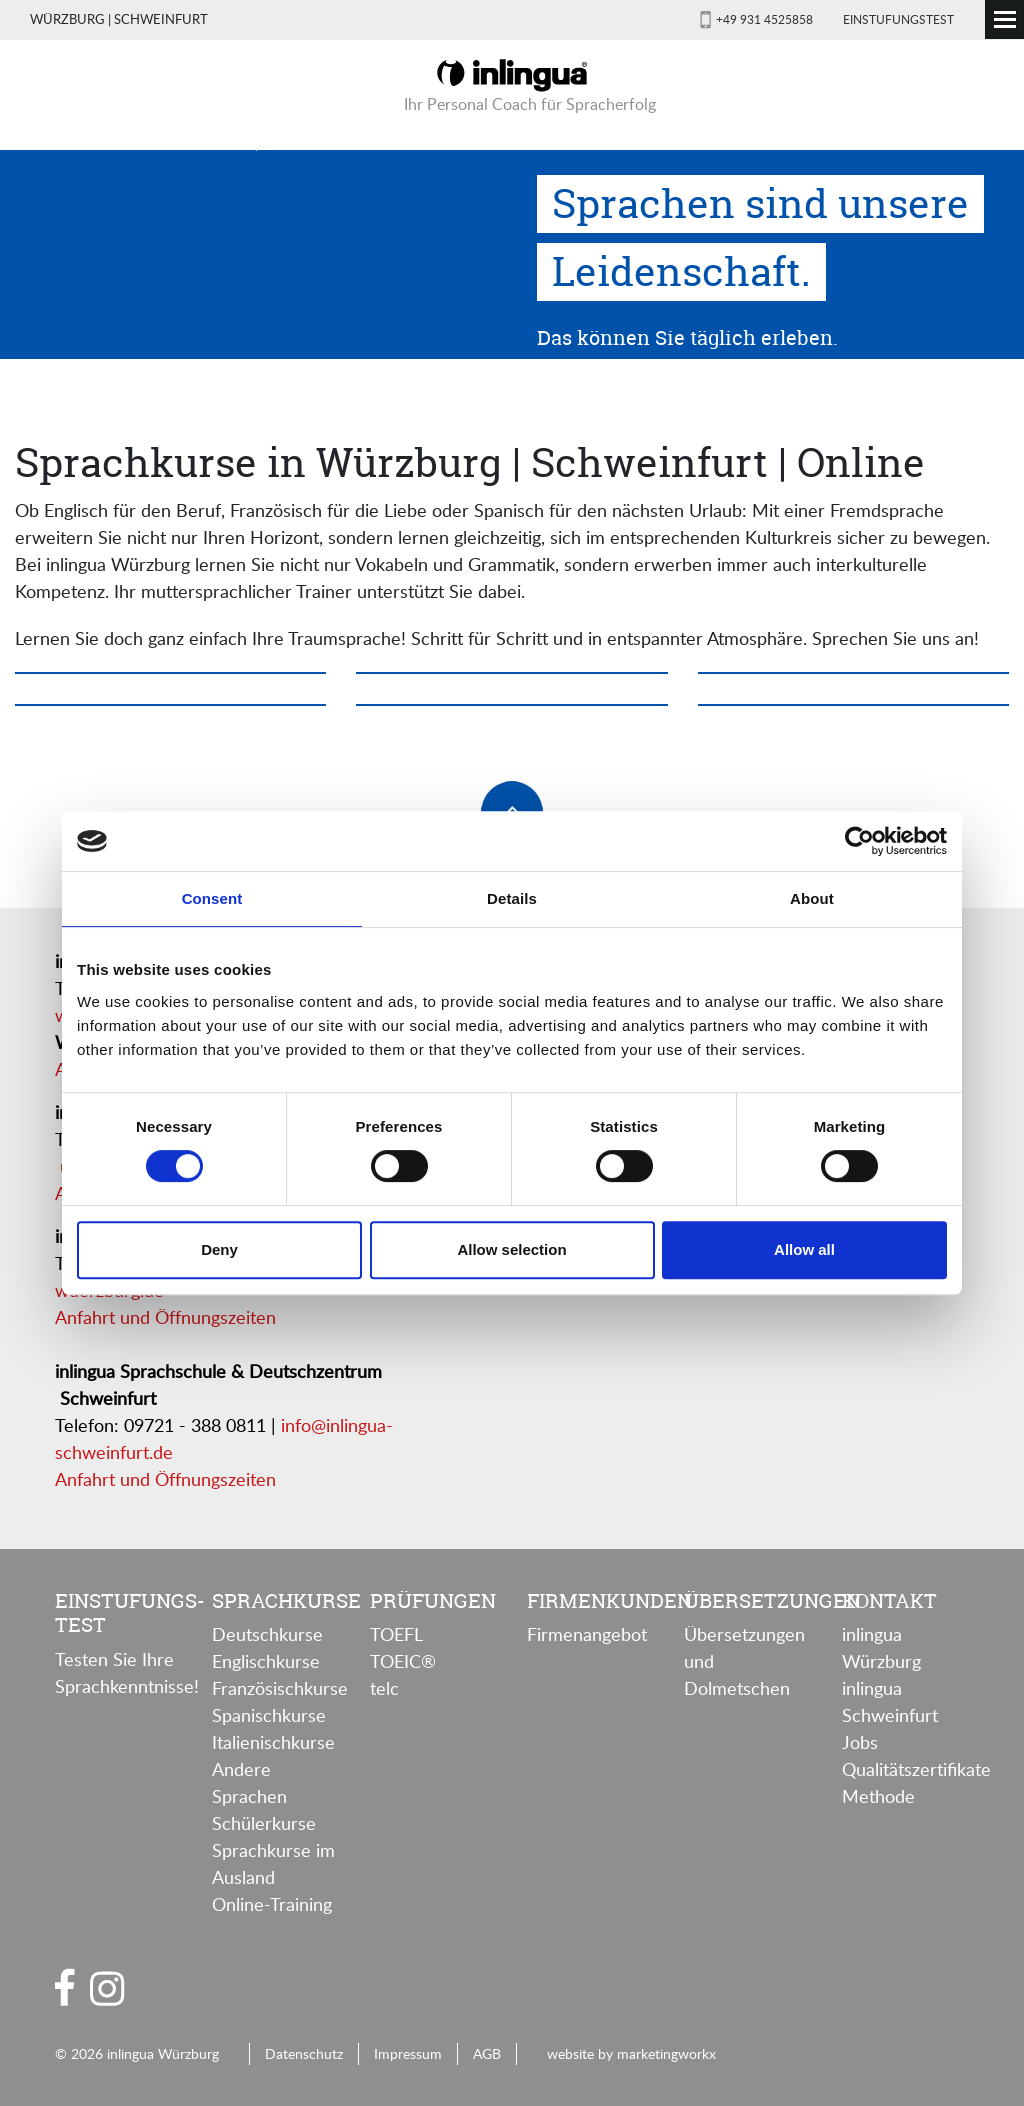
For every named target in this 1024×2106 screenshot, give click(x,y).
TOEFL (396, 1634)
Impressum (408, 2053)
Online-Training (272, 1904)
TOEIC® (403, 1661)
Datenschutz (304, 2053)
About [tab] (812, 898)
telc (384, 1688)
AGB (487, 2053)
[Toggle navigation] (1004, 19)
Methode (878, 1796)
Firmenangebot (587, 1634)
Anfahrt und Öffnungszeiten (165, 1317)
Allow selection (511, 1249)
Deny (219, 1249)
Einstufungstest (898, 19)
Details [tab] (512, 898)
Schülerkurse (264, 1823)
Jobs (860, 1742)
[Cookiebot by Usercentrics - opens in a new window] (859, 841)
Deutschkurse (267, 1634)
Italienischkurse (273, 1742)
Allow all (804, 1249)
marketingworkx (666, 2053)
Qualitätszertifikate (916, 1769)
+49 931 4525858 (764, 19)
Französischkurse (280, 1688)
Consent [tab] (212, 898)
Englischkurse (266, 1661)
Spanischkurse (269, 1715)
